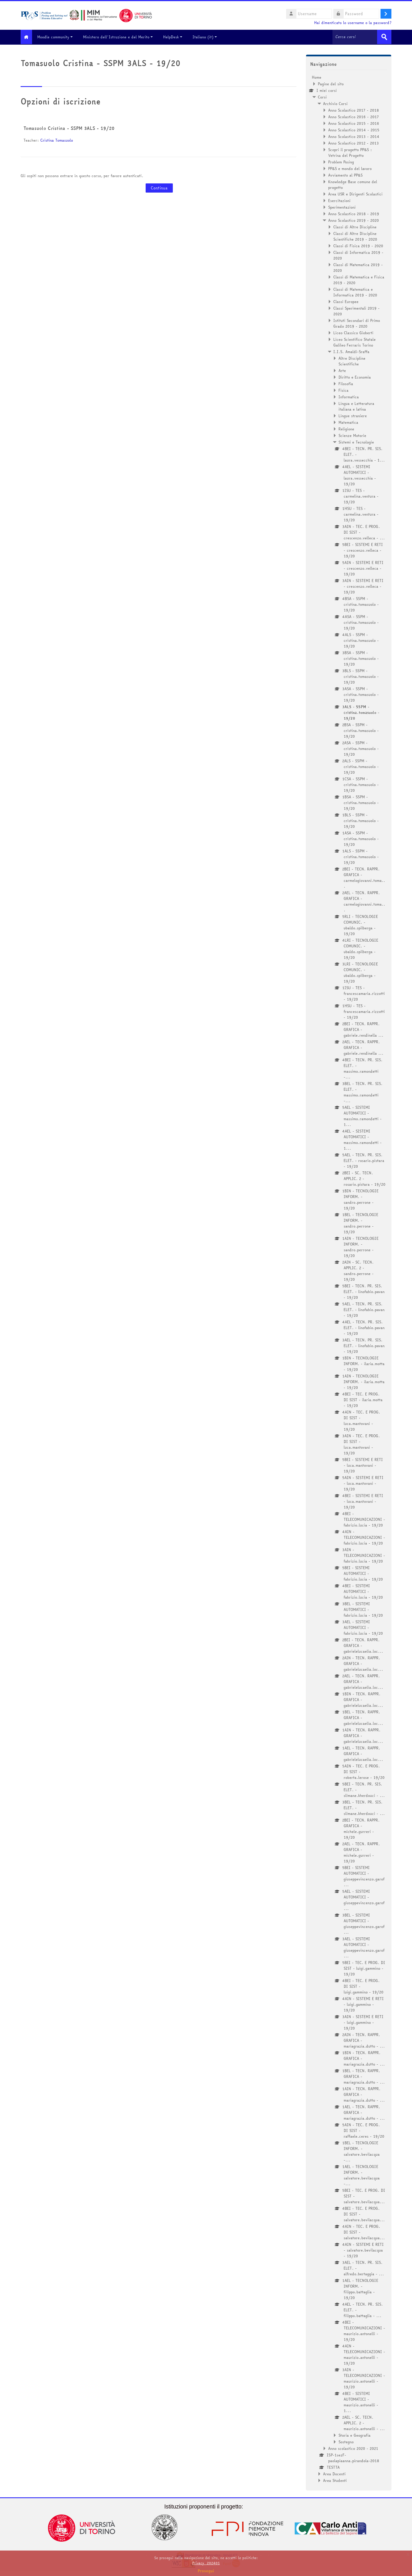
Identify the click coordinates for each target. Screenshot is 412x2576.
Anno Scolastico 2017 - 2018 (353, 109)
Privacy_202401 (206, 2563)
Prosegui (206, 2571)
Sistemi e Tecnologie (356, 441)
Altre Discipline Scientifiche (351, 360)
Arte (342, 370)
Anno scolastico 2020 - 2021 (353, 2448)
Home (316, 77)
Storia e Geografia (354, 2435)
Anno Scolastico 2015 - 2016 (353, 123)
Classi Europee (345, 301)
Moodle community (59, 37)
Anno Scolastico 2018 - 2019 (353, 213)
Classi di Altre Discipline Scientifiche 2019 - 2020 (355, 235)
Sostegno (346, 2441)
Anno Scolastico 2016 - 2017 (353, 116)
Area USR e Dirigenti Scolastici (355, 193)
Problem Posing (341, 161)
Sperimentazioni (342, 206)
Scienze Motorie (352, 435)
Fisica (343, 390)
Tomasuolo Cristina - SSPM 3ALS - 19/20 (68, 127)
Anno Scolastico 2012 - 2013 (353, 142)
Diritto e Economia (354, 376)
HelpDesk (177, 37)
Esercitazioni (339, 200)
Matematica (348, 422)
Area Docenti (334, 2473)
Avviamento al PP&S (345, 174)
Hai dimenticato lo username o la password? (352, 22)
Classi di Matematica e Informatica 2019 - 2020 (355, 291)
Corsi (322, 96)
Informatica (348, 396)
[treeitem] (348, 1278)
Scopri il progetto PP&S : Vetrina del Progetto (350, 152)
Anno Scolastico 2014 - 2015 (353, 129)
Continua (159, 188)
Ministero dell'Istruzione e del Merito (122, 37)
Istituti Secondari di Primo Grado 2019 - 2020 (356, 322)
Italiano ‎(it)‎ (209, 37)
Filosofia (345, 383)
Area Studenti (335, 2480)
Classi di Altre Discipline (355, 226)
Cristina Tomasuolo (56, 140)
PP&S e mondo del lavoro (350, 168)
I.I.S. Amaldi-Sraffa (351, 351)
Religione (346, 428)
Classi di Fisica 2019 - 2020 (358, 245)
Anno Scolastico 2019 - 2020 (353, 220)
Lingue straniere (352, 415)
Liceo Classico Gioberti (353, 332)
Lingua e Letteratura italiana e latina (356, 405)
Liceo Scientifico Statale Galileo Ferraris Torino (354, 341)
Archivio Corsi (335, 103)
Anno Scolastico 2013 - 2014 (353, 136)
